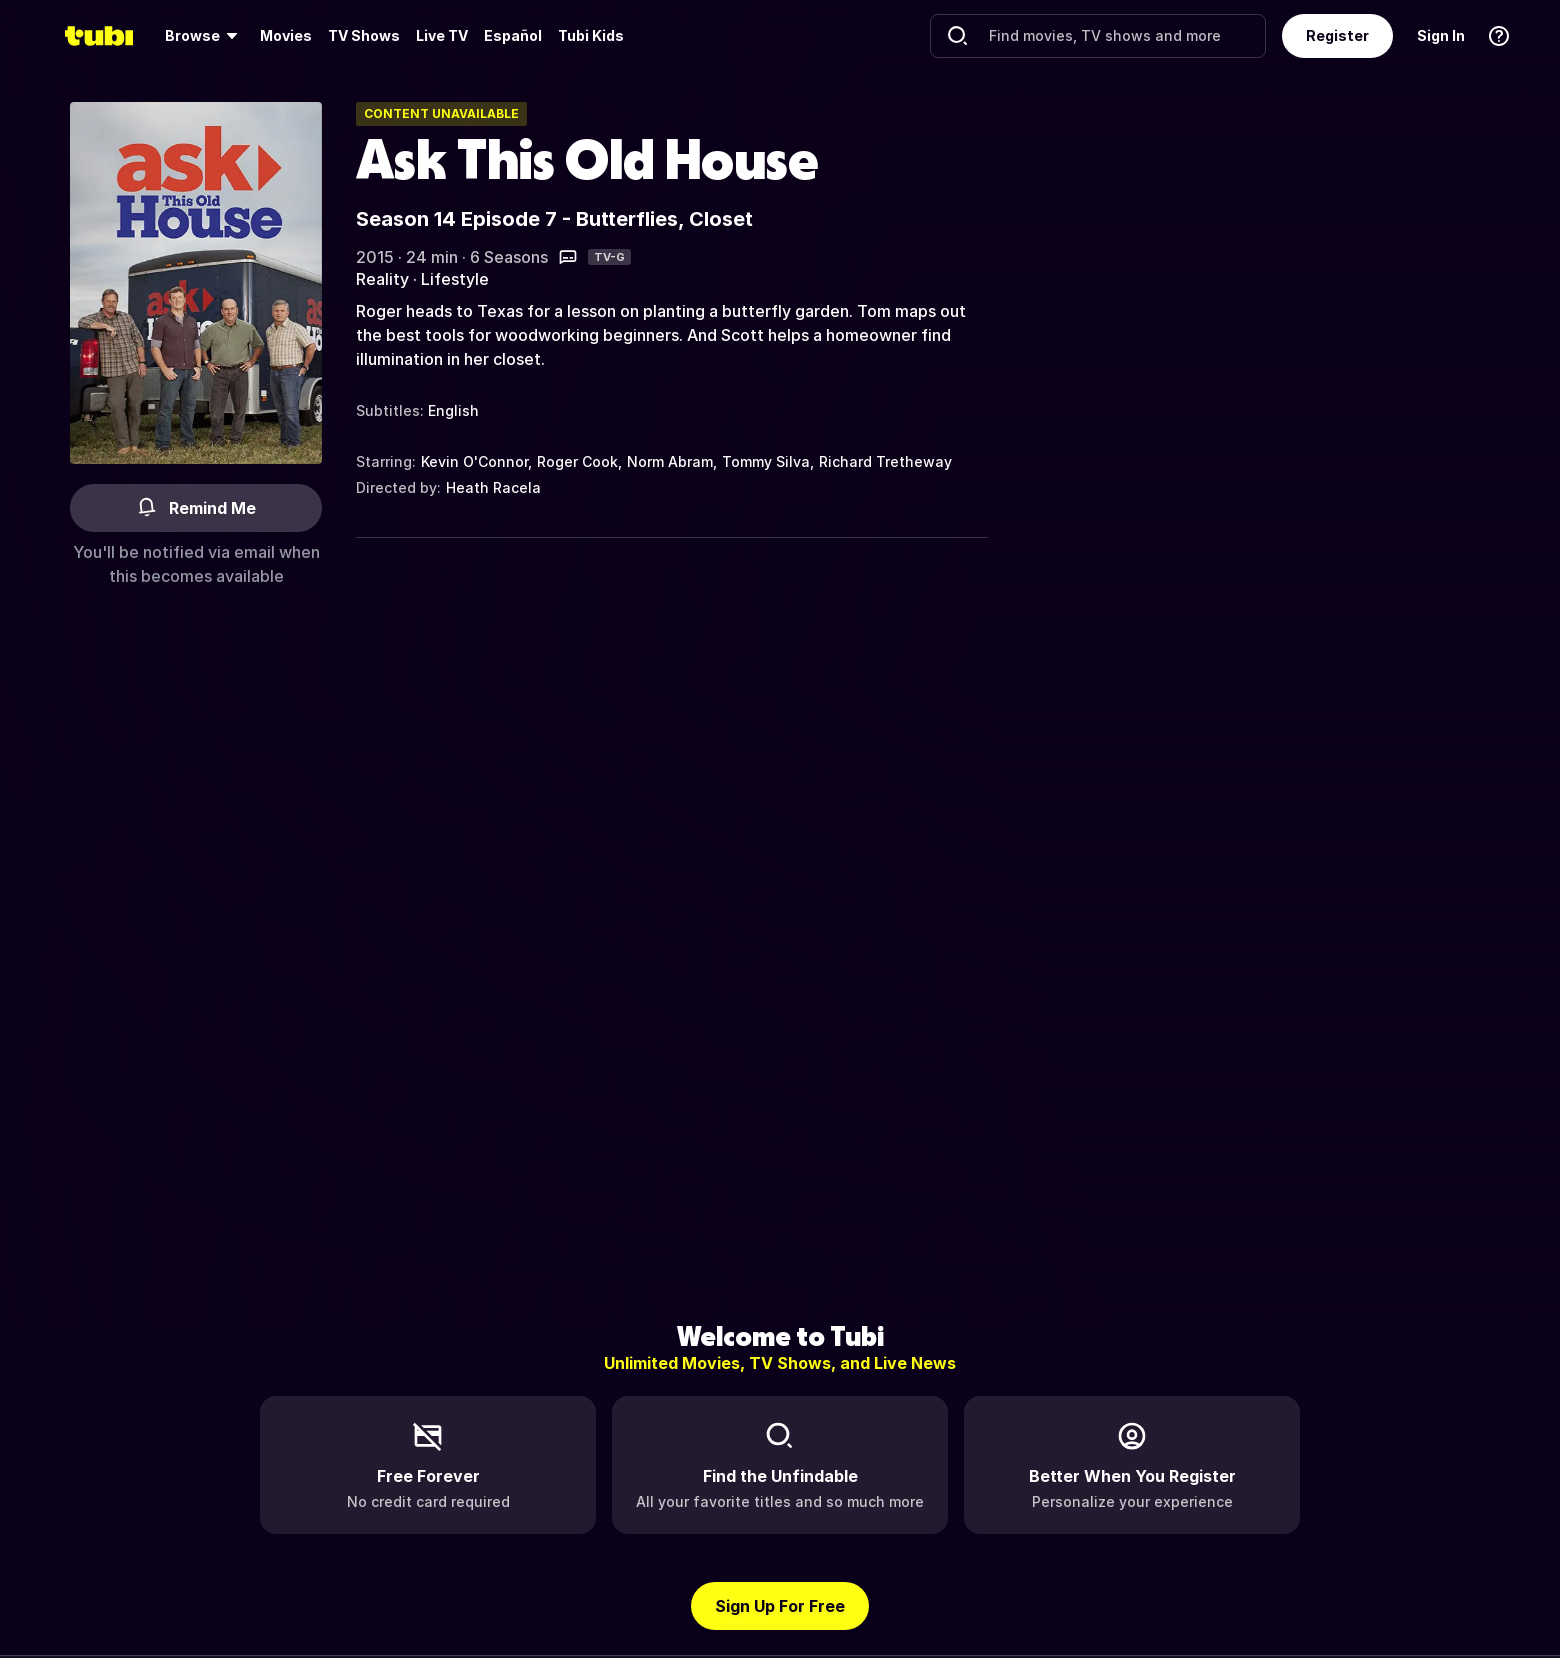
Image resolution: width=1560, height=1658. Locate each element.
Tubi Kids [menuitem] (591, 35)
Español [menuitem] (513, 35)
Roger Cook (577, 461)
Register (1337, 35)
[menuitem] (204, 36)
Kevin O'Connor (474, 461)
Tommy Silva (766, 461)
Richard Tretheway (885, 461)
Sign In (1441, 35)
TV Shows (364, 35)
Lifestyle (455, 279)
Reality (382, 279)
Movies (286, 35)
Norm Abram (670, 461)
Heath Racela (493, 487)
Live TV (442, 35)
